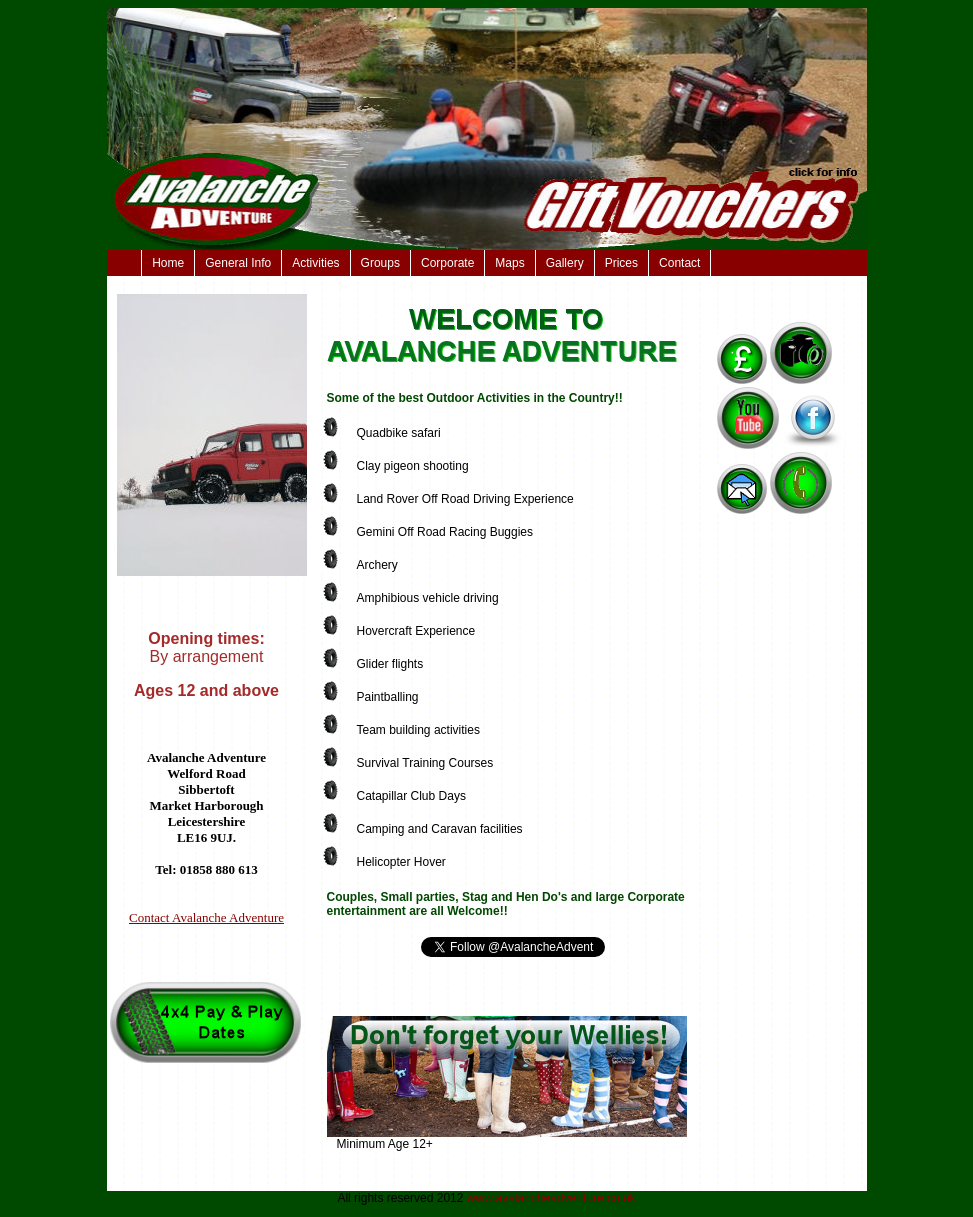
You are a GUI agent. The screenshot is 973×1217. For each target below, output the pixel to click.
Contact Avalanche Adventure (206, 917)
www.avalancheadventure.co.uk (551, 1198)
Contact (679, 263)
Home (168, 263)
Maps (509, 263)
